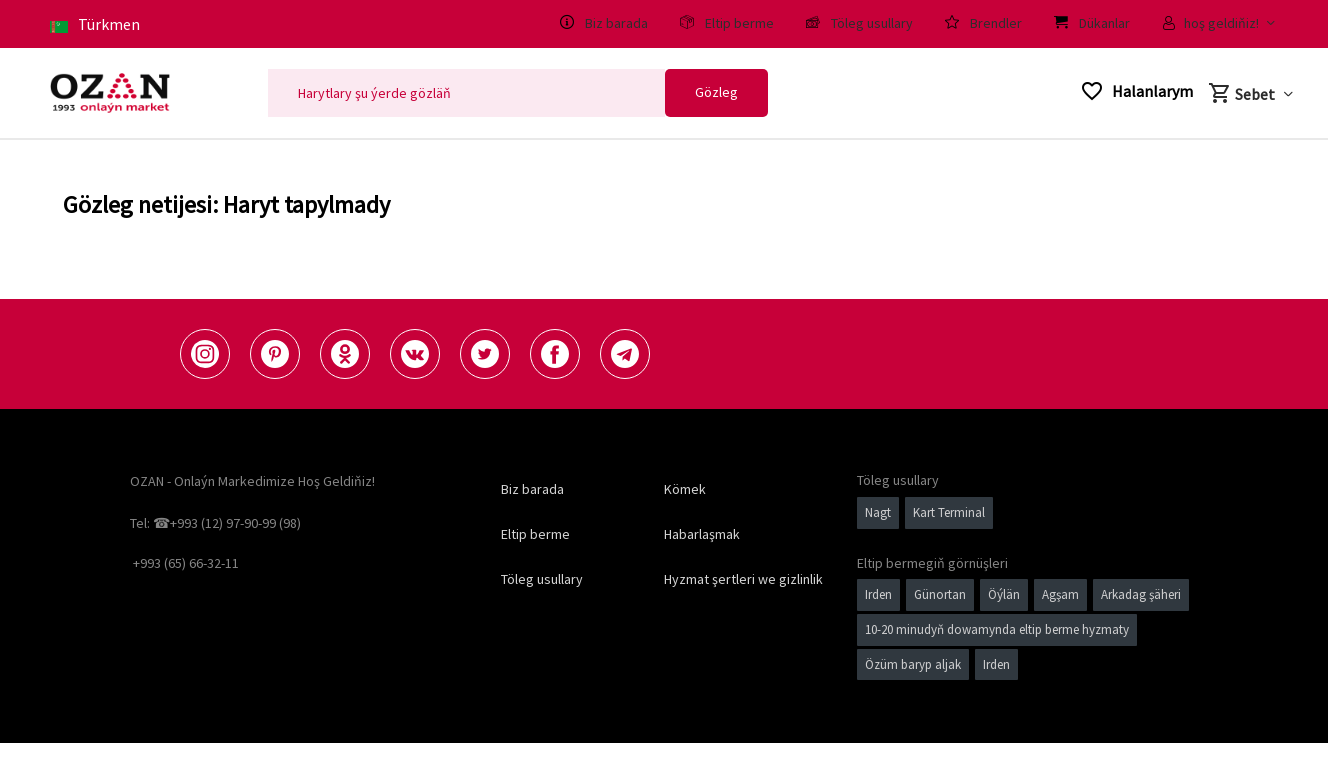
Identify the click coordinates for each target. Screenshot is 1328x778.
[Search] (466, 93)
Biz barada (532, 489)
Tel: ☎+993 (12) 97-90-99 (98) (215, 523)
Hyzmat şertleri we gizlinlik (743, 579)
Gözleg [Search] (716, 92)
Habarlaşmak (702, 534)
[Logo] (110, 93)
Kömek (685, 489)
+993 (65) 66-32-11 (186, 563)
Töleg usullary (542, 579)
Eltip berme (535, 534)
